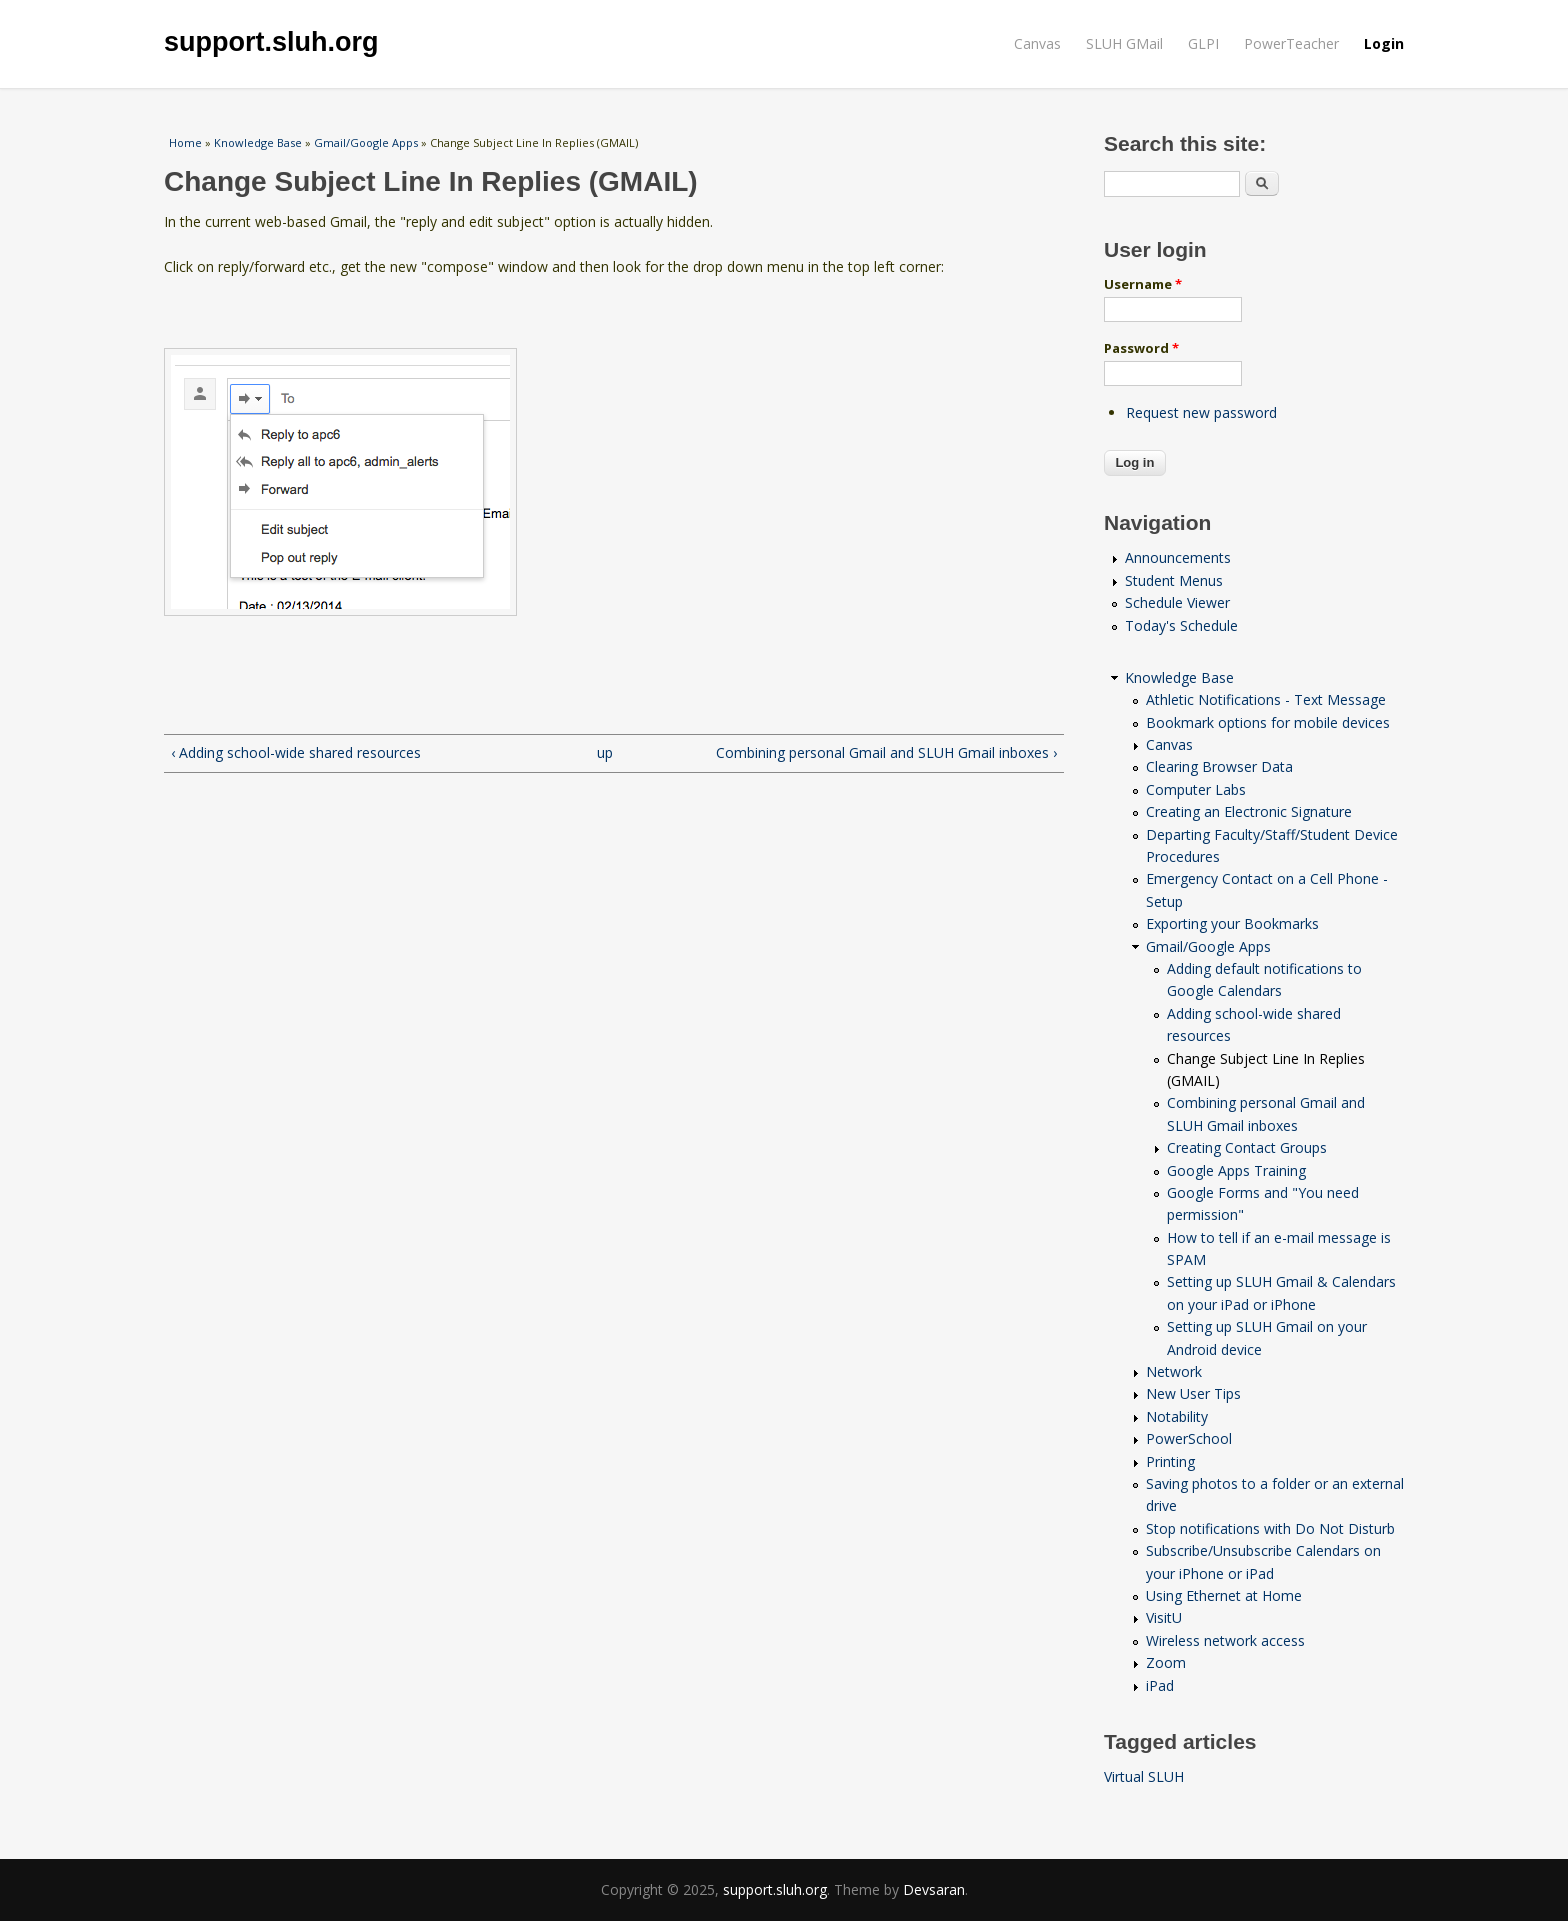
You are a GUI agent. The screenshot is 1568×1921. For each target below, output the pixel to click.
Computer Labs (1196, 789)
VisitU (1164, 1617)
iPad (1160, 1685)
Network (1174, 1371)
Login (1384, 43)
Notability (1177, 1416)
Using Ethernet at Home (1224, 1595)
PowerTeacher (1291, 43)
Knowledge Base (258, 142)
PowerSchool (1189, 1438)
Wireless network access (1225, 1640)
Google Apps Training (1236, 1170)
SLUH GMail (1124, 43)
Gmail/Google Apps (366, 142)
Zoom (1166, 1662)
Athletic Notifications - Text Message (1266, 699)
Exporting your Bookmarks (1232, 923)
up (605, 752)
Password (1141, 348)
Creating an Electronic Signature (1249, 811)
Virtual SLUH (1144, 1776)
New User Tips (1193, 1393)
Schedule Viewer (1177, 602)
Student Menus (1174, 580)
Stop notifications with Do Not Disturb (1270, 1528)
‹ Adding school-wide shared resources (296, 752)
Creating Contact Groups (1247, 1147)
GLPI (1203, 43)
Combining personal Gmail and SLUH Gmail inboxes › (886, 752)
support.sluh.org (271, 42)
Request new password (1201, 412)
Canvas (1037, 43)
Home (185, 142)
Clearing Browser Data (1219, 766)
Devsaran (934, 1889)
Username (1143, 284)
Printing (1170, 1461)
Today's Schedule (1181, 625)
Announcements (1178, 557)
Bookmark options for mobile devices (1268, 722)
